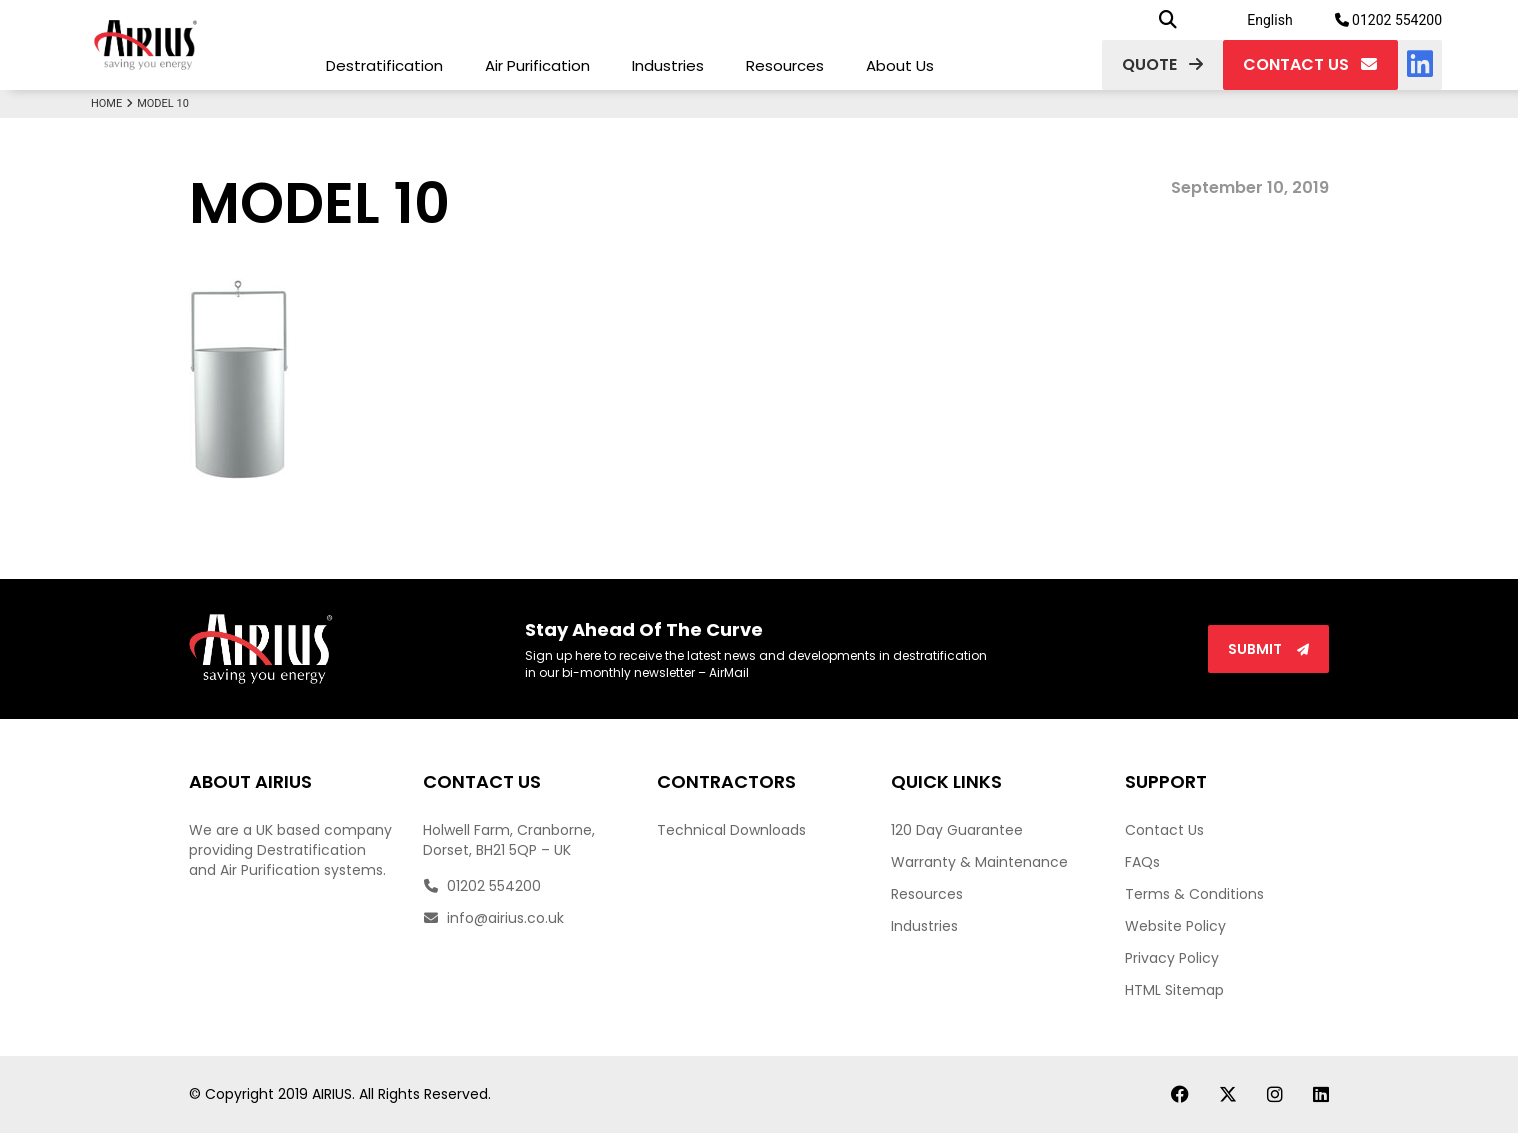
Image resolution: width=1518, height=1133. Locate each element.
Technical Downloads (731, 830)
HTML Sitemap (1174, 990)
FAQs (1142, 862)
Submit (1268, 649)
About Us (900, 65)
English (1269, 20)
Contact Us (1164, 830)
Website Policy (1175, 926)
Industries (668, 65)
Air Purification (537, 65)
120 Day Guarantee (957, 830)
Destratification (384, 65)
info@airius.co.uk (493, 918)
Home (114, 103)
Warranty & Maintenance (979, 862)
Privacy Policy (1172, 958)
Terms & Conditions (1194, 894)
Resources (785, 65)
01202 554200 (1389, 20)
